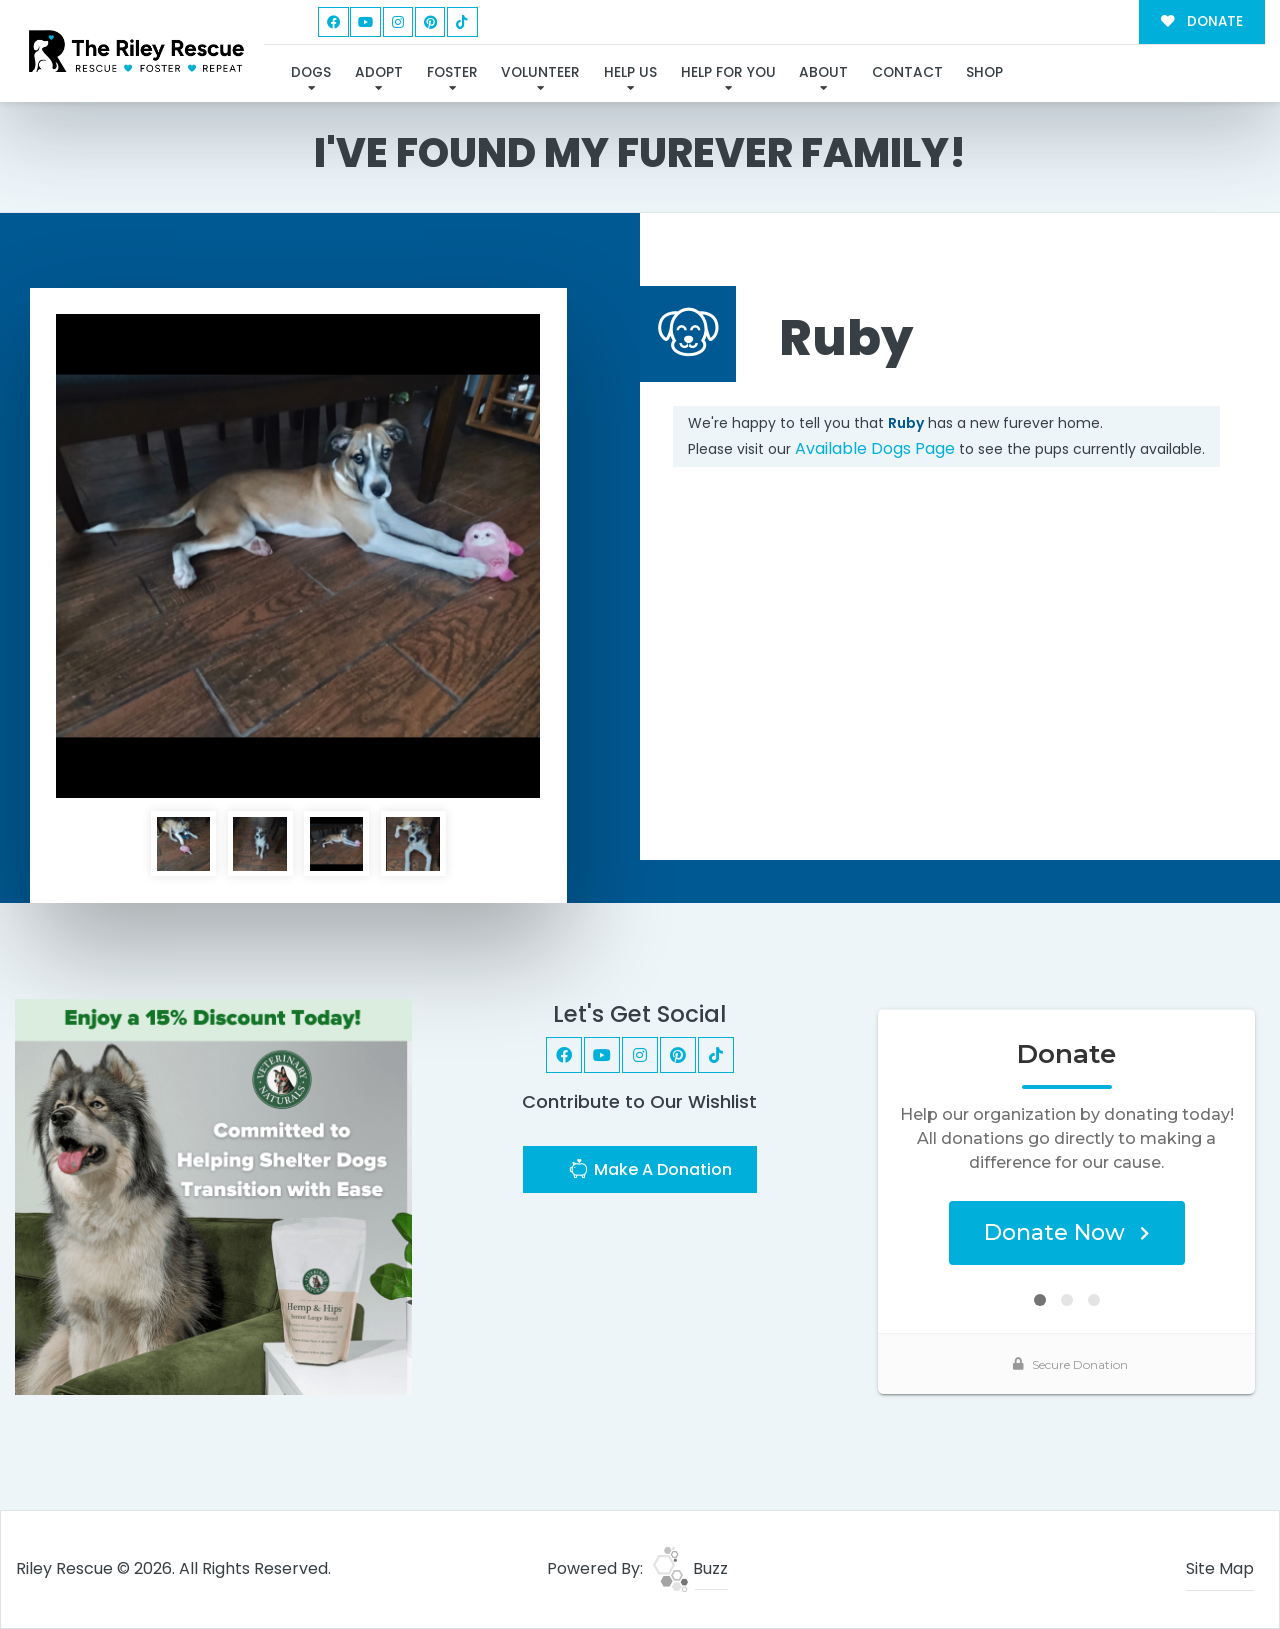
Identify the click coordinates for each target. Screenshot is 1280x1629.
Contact (907, 72)
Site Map (1220, 1568)
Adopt (379, 72)
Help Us (630, 72)
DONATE (1201, 21)
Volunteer (540, 72)
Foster (452, 72)
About (823, 72)
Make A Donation (650, 1171)
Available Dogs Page (875, 448)
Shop (984, 72)
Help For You (728, 72)
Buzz (690, 1568)
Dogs (311, 72)
